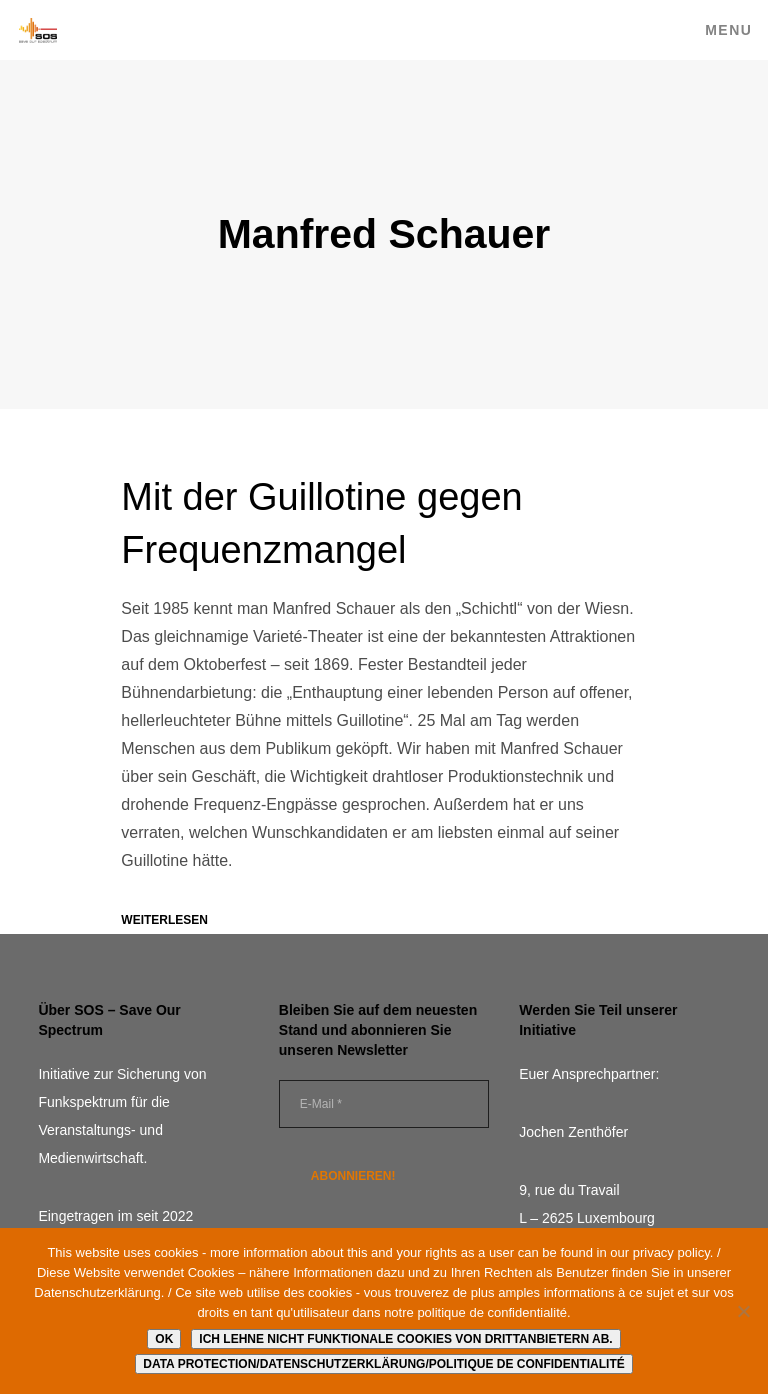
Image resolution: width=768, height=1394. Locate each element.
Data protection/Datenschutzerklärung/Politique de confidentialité (384, 1364)
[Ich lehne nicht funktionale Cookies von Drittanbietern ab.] (743, 1311)
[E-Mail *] (384, 1104)
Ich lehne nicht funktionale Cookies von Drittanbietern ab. (405, 1339)
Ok (164, 1339)
